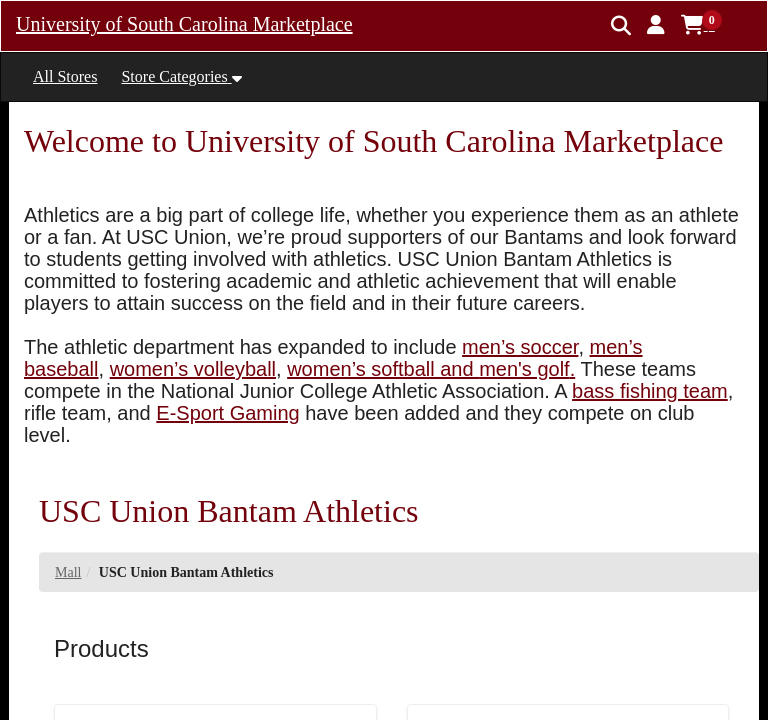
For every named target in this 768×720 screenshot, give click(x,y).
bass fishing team (650, 391)
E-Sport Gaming (227, 413)
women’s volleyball (193, 369)
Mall (68, 572)
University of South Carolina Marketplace (184, 24)
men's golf (524, 369)
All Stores (65, 76)
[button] (656, 25)
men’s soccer (520, 347)
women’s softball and (383, 369)
